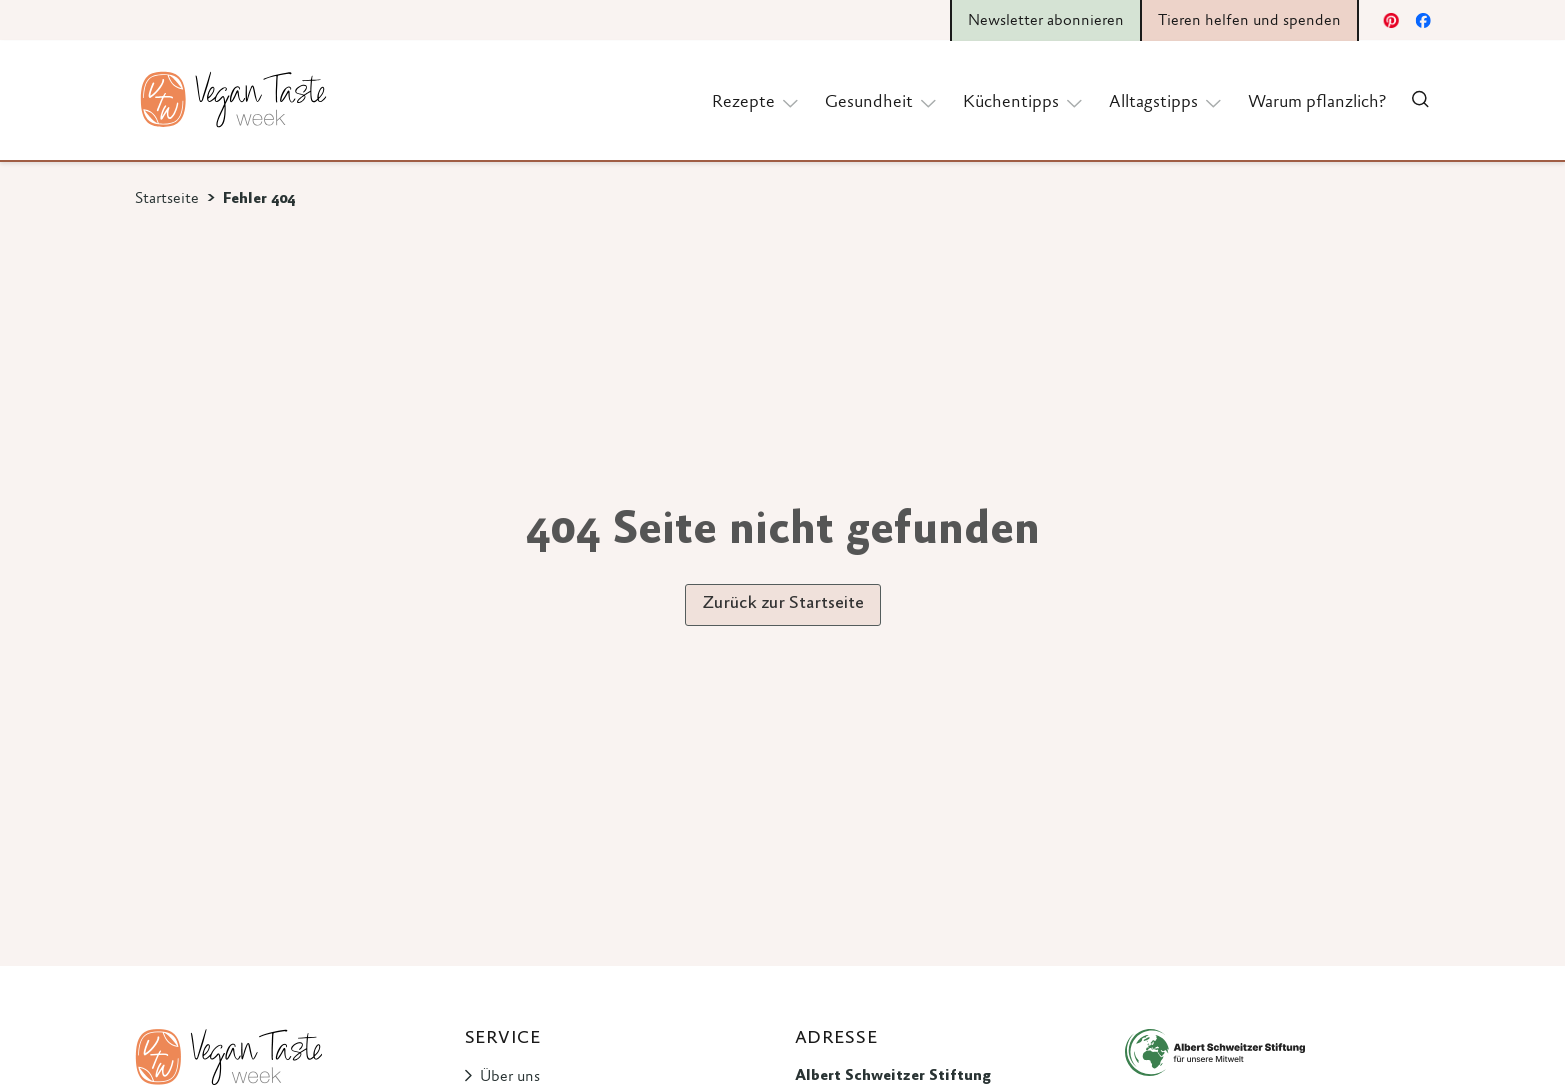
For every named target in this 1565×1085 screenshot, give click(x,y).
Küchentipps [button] (1024, 101)
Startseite (167, 199)
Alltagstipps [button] (1166, 101)
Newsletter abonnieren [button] (1046, 21)
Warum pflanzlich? (1317, 103)
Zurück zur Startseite (783, 604)
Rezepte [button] (756, 101)
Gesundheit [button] (882, 101)
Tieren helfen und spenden (1249, 21)
